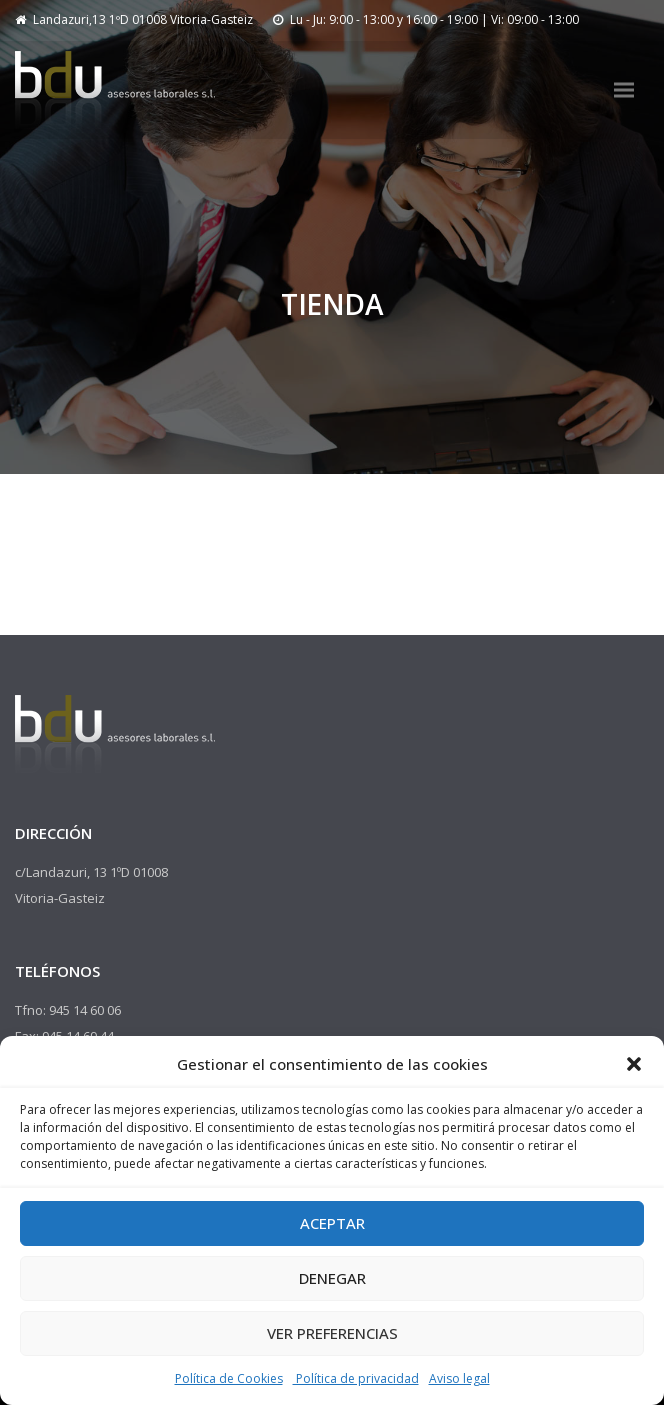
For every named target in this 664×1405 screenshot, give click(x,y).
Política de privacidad (356, 1378)
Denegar (332, 1278)
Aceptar (332, 1223)
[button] (634, 1064)
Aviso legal (459, 1378)
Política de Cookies (229, 1378)
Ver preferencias (332, 1333)
